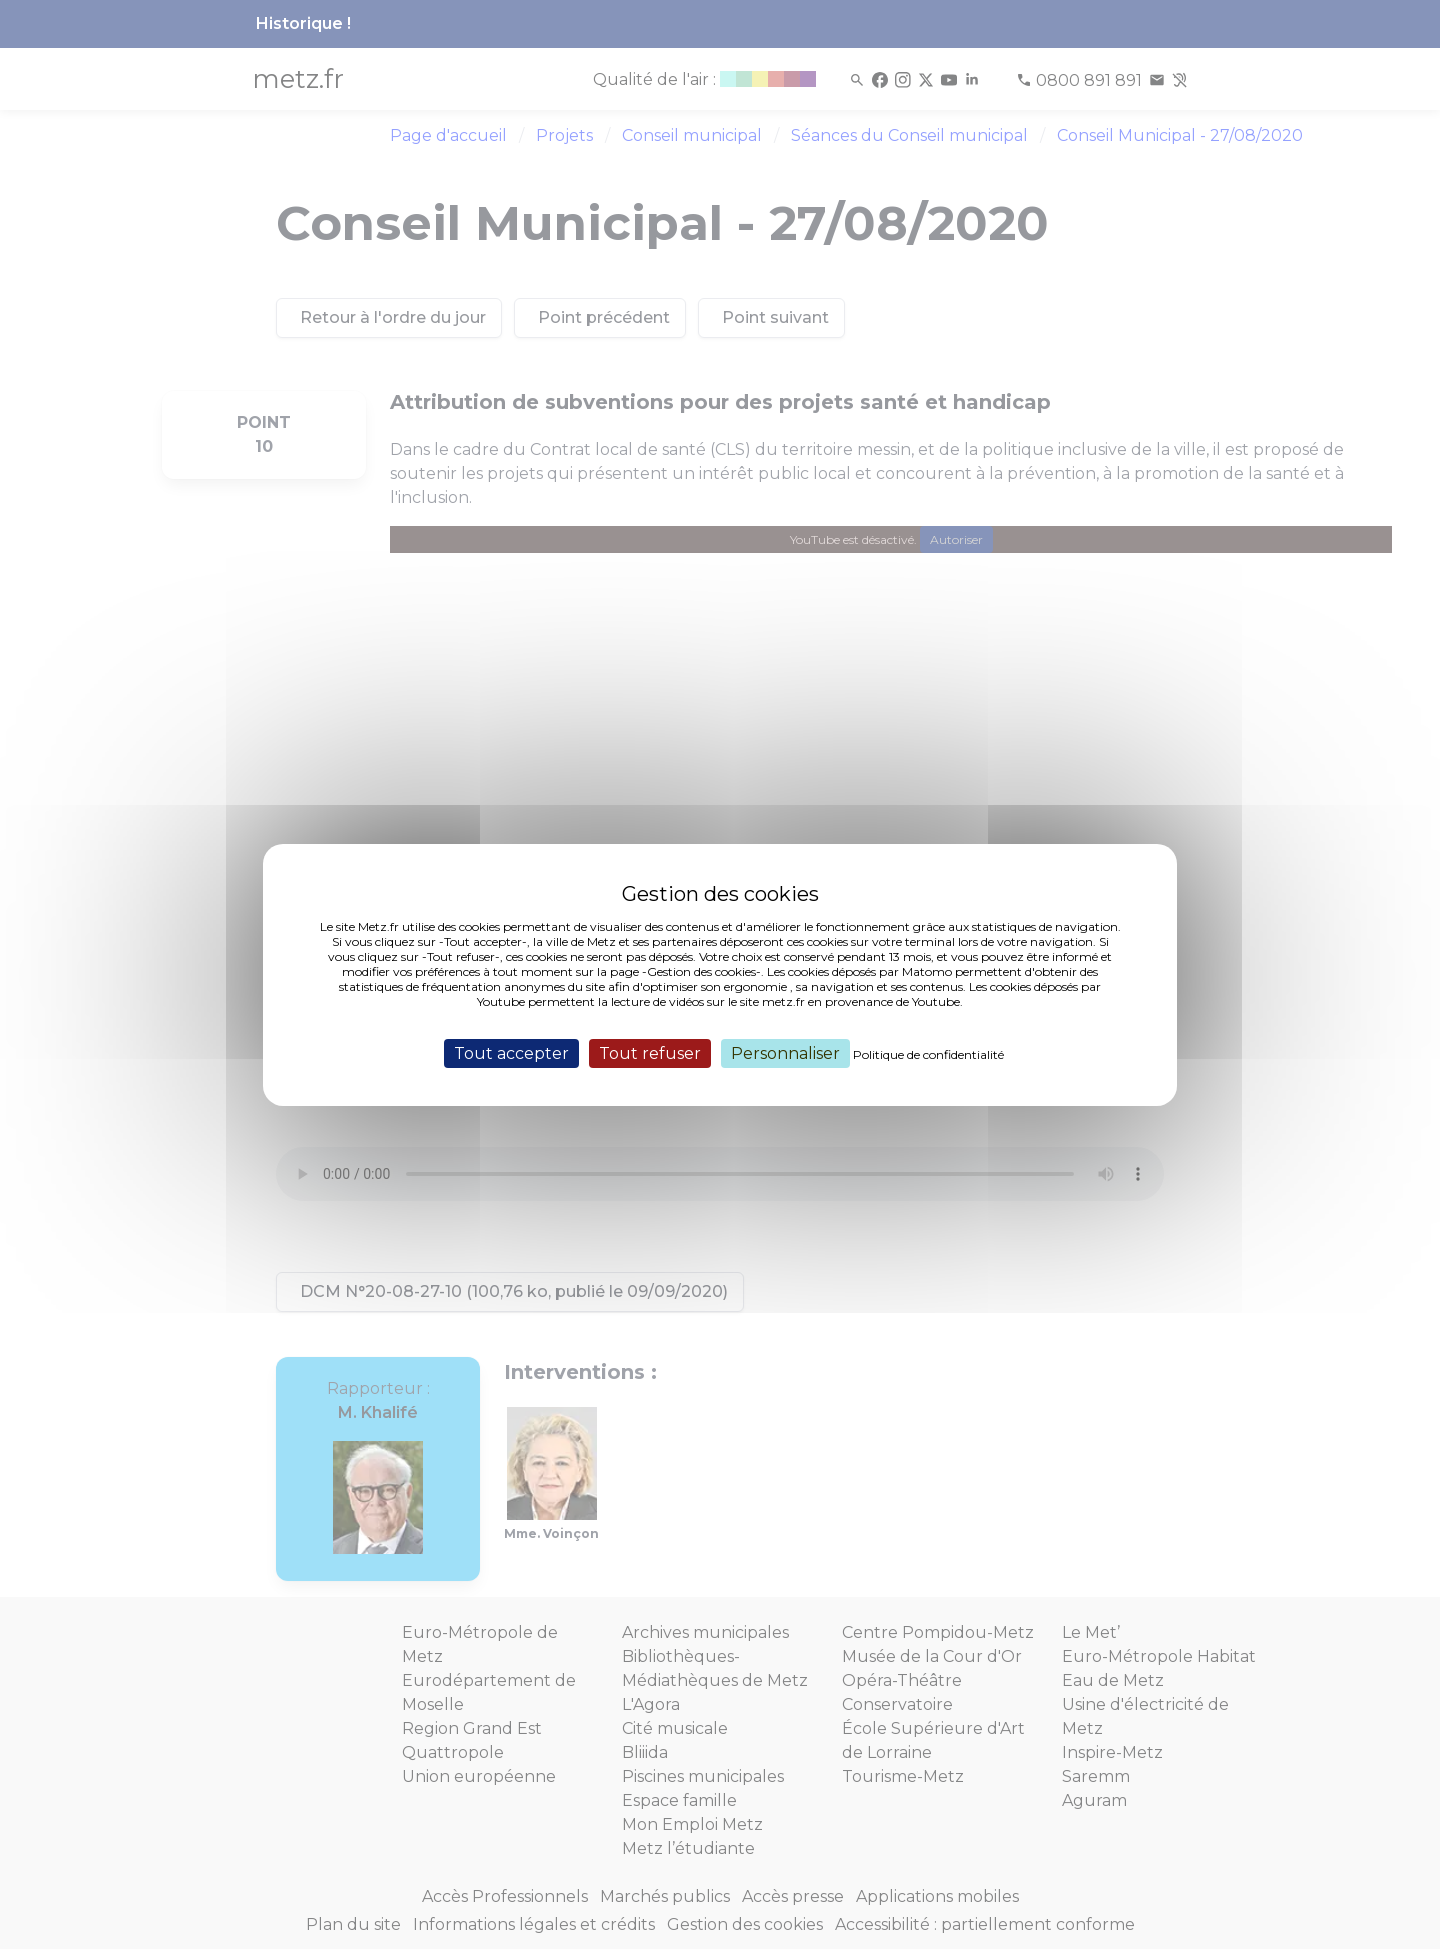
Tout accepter (511, 1052)
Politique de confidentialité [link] (928, 1053)
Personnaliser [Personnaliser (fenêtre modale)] (785, 1052)
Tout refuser (650, 1052)
